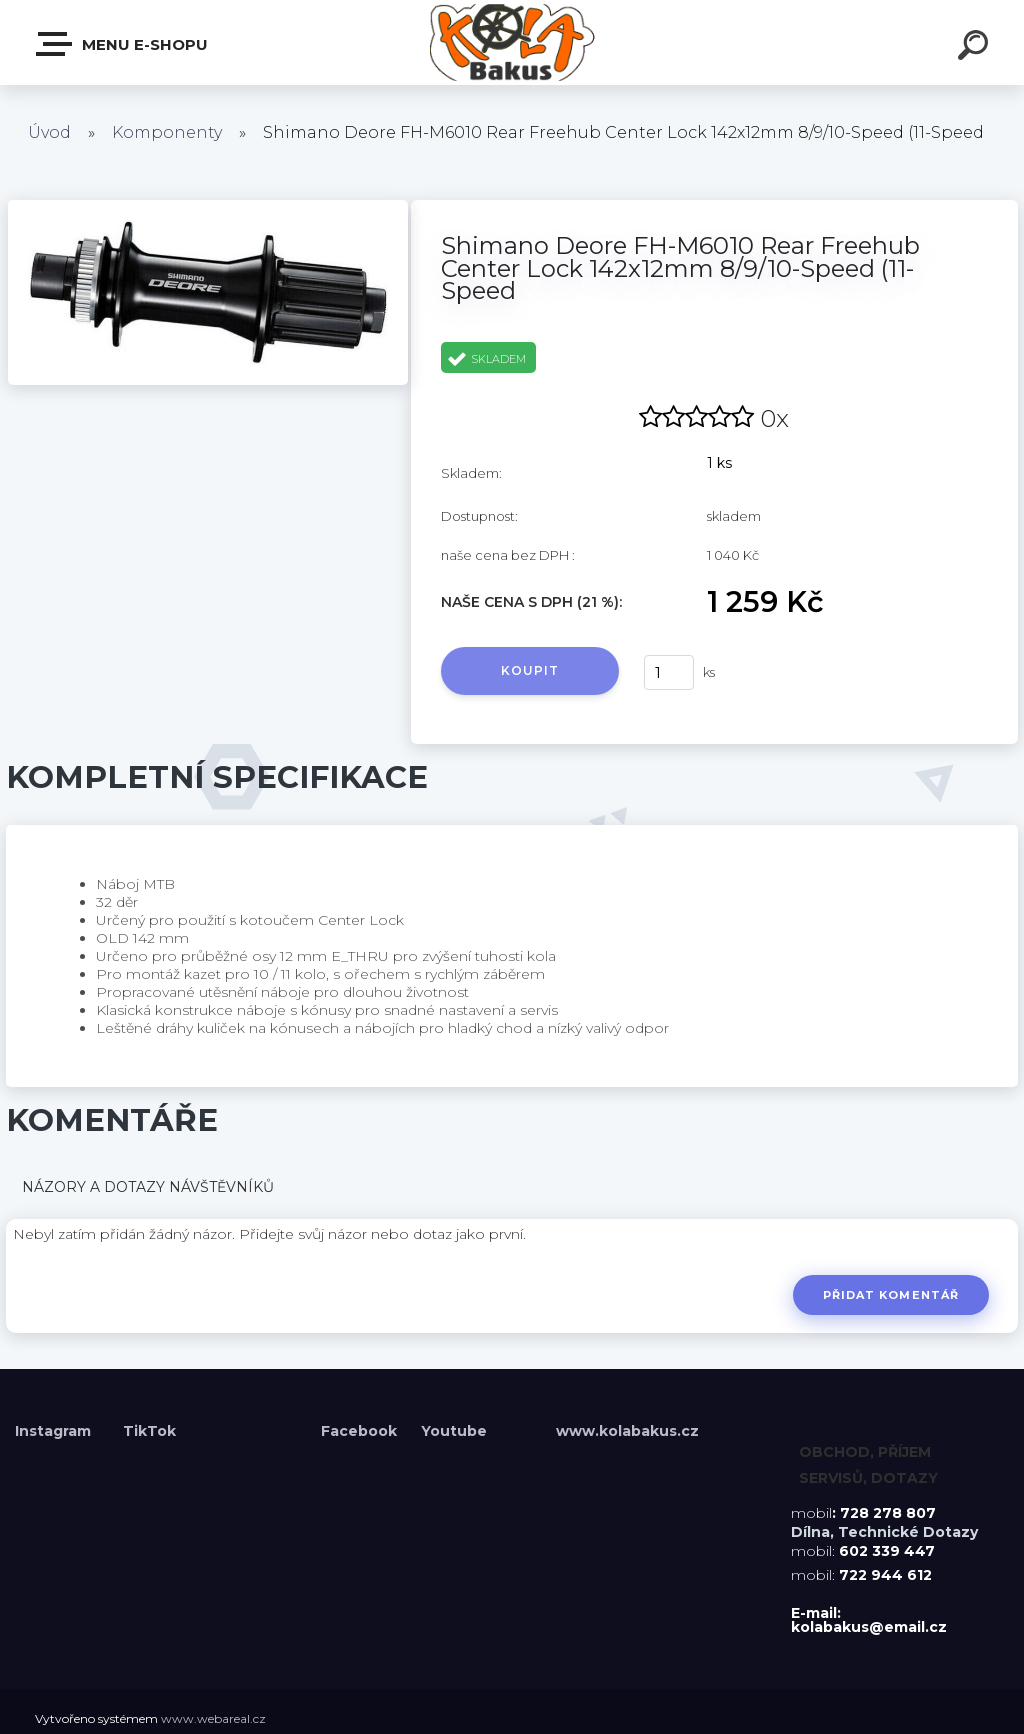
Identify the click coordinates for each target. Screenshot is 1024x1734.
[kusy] (669, 672)
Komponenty (167, 132)
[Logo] (512, 42)
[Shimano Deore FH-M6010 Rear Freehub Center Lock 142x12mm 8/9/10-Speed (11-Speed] (208, 207)
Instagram (55, 1431)
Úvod (49, 132)
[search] (976, 48)
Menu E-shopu (123, 44)
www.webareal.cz (213, 1718)
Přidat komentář (890, 1295)
